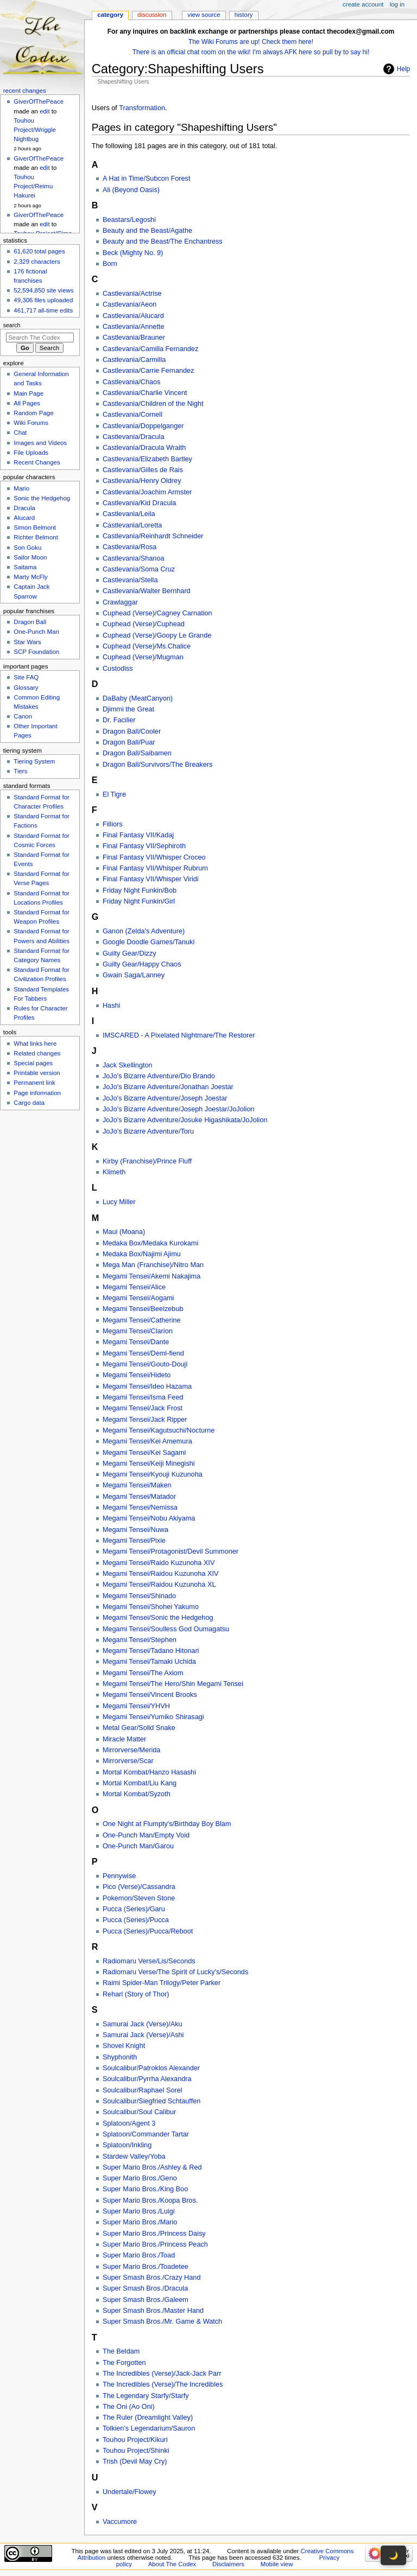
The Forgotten (124, 2363)
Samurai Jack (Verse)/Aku (142, 2024)
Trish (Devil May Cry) (135, 2461)
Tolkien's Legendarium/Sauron (149, 2428)
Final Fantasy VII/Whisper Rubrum (155, 868)
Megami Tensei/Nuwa (135, 1530)
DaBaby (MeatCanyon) (138, 698)
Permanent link (34, 1082)
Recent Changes (37, 462)
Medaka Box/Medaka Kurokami (150, 1243)
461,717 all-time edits (43, 310)
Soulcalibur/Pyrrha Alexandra (147, 2079)
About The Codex (172, 2564)
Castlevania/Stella (130, 580)
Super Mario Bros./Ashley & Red (152, 2167)
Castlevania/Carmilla (134, 360)
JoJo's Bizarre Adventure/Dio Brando (159, 1076)
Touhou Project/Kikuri (135, 2440)
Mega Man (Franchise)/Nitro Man (153, 1265)
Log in (397, 4)
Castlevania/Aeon (129, 304)
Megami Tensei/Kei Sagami (144, 1452)
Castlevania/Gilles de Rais (143, 470)
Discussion (151, 14)
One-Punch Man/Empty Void (146, 1835)
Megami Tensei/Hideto (136, 1375)
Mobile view (277, 2564)
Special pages (33, 1063)
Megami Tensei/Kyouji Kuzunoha (153, 1474)
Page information (37, 1093)
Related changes (37, 1053)
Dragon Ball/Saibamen (137, 753)
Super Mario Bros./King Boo (145, 2189)
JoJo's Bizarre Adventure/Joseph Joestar (165, 1098)
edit (44, 111)
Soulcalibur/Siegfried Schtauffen (151, 2101)
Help (403, 69)
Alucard (24, 517)
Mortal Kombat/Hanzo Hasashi (149, 1772)
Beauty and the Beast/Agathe (147, 230)
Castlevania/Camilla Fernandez (150, 349)
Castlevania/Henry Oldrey (142, 481)
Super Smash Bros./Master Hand (153, 2310)
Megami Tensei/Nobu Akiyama (149, 1518)
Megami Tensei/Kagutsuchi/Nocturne (158, 1430)
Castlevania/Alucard (133, 316)
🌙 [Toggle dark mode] (393, 2555)
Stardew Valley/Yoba (134, 2156)
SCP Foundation (36, 651)
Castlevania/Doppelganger (143, 426)
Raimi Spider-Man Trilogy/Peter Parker (161, 1983)
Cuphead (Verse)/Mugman (143, 657)
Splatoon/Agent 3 (129, 2123)
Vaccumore (120, 2522)
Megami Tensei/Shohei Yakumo (151, 1607)
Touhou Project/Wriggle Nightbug (34, 129)
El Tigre (114, 794)
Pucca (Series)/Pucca (136, 1920)
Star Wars (27, 642)
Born (110, 264)
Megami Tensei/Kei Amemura (147, 1441)
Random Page (33, 413)
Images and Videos (40, 443)
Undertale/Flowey (129, 2492)
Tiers (20, 771)
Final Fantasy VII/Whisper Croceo (154, 857)
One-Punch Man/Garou (138, 1846)
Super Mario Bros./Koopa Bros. (150, 2200)
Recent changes (24, 90)
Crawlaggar (120, 602)
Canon (23, 716)
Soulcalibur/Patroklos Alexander (151, 2068)
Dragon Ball (30, 622)
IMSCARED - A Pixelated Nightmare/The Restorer (179, 1035)
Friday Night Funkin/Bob (139, 890)
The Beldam (121, 2351)
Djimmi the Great (128, 709)
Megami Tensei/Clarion (138, 1331)
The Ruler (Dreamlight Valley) (148, 2417)
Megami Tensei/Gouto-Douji (145, 1364)
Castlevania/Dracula (134, 437)
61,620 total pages (39, 251)
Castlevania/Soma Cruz (139, 569)
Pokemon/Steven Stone (139, 1898)
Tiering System (34, 761)
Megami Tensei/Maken (137, 1485)
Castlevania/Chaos (132, 382)
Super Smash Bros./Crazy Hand (152, 2277)
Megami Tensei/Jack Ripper (145, 1419)
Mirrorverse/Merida (131, 1750)
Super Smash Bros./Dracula (145, 2288)
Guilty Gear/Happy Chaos (142, 964)
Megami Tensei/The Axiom (143, 1673)
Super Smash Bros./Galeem (145, 2300)
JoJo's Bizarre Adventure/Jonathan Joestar (168, 1087)
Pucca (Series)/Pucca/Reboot (148, 1931)
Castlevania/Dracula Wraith (144, 447)
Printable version (37, 1073)
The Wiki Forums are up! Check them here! (250, 42)
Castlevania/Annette (134, 326)
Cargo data (29, 1102)
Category (110, 14)
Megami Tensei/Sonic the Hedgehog (158, 1617)
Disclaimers (228, 2564)
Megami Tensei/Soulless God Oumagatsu (166, 1629)
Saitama (25, 567)
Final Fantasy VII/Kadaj (138, 835)
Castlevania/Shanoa (134, 558)
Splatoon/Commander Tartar (146, 2134)
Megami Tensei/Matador (139, 1496)
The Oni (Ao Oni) (129, 2406)
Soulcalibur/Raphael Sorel (142, 2090)
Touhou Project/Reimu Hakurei (33, 186)
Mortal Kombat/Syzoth (136, 1794)
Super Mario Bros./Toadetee (145, 2266)
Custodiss (118, 668)
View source (203, 14)
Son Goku (27, 547)
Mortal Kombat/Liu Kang (139, 1783)
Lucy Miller (119, 1202)
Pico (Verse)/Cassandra (139, 1887)
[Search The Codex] (40, 337)
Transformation (142, 108)
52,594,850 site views (43, 290)
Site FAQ (26, 677)
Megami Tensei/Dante (136, 1342)
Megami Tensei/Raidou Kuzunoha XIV (160, 1574)
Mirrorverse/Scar (128, 1761)
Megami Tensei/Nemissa (140, 1507)
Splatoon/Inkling (127, 2145)
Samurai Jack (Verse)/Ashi (143, 2035)
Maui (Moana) (124, 1232)
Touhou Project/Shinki (136, 2450)
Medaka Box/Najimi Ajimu (142, 1254)
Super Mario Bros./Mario (140, 2222)
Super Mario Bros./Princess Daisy (154, 2233)
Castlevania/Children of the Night (153, 404)
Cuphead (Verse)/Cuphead (144, 624)
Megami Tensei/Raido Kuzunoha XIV (158, 1563)
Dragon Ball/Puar (129, 742)
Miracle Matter (124, 1739)
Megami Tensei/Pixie (134, 1540)
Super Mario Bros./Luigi (139, 2211)
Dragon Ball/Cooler (132, 731)
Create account (363, 4)
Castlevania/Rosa (129, 547)
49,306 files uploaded (43, 300)
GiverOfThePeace (39, 101)
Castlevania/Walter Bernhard (147, 591)
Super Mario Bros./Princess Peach (155, 2244)
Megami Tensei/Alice (134, 1287)
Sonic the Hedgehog (42, 498)
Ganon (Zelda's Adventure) (144, 931)
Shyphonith (120, 2057)
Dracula (24, 508)
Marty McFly (30, 577)
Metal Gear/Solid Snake (139, 1728)
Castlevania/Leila (129, 514)
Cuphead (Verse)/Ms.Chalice (147, 646)
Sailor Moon (30, 557)
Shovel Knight (124, 2046)
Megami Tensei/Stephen (139, 1640)
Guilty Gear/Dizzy (129, 953)
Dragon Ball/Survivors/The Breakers (157, 764)
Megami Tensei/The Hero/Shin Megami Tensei (173, 1684)
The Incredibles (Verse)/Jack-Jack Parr (162, 2373)
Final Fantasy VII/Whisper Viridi (151, 879)
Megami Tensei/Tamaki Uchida (149, 1661)
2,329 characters (37, 261)
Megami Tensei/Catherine (142, 1320)
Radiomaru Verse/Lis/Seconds (149, 1961)
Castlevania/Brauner (134, 337)
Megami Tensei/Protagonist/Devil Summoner (170, 1551)
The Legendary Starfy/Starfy (146, 2396)
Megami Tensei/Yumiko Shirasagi (153, 1717)
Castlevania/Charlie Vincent (145, 393)
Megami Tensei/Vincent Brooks (150, 1695)
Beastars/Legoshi (129, 220)
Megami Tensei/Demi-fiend (143, 1353)
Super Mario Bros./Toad (139, 2255)
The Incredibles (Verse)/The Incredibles (163, 2384)
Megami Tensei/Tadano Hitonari (151, 1651)
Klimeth (114, 1172)
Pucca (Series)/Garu (134, 1909)
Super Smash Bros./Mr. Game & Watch (162, 2321)
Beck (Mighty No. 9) (133, 253)
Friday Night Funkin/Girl (139, 901)
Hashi (111, 1005)
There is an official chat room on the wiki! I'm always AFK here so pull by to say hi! (251, 52)
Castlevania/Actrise (132, 293)
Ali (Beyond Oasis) (131, 190)
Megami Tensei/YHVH (136, 1706)
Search (12, 325)
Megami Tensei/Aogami (138, 1298)
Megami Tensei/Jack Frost (142, 1408)
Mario (21, 488)
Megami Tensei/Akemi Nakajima (151, 1276)
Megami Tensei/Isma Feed (143, 1397)
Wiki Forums (31, 422)
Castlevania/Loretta (132, 525)
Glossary (26, 687)
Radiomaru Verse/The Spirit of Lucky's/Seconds (175, 1972)
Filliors (113, 824)
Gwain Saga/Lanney (134, 975)
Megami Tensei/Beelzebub (143, 1309)
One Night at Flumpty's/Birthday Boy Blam (167, 1824)
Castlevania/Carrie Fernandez (148, 370)
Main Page (28, 393)
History (244, 14)
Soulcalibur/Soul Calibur (139, 2112)
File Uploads (31, 452)
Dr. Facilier (119, 720)
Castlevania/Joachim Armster (147, 492)
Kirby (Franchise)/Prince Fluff (147, 1161)
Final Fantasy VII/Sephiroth (144, 846)
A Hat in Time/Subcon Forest (147, 178)
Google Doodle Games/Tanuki (148, 942)
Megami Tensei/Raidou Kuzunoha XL (159, 1584)
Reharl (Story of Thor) (136, 1994)
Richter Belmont (36, 537)
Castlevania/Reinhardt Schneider (153, 536)
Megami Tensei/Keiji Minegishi (149, 1463)
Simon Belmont (35, 527)
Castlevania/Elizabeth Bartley (147, 459)
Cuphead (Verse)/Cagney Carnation (157, 613)
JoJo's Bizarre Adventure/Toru (148, 1131)
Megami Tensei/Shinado (139, 1596)
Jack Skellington (128, 1065)
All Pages (27, 403)
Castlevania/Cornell (132, 414)
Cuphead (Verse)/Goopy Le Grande (157, 635)
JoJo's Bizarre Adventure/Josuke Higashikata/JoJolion (185, 1120)
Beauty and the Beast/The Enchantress (163, 241)
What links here (35, 1043)
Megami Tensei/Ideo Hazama (147, 1386)
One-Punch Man (36, 631)
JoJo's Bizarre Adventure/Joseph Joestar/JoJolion (179, 1109)
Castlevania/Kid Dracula (139, 503)
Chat (20, 432)
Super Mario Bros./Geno (140, 2178)
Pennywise (119, 1876)
